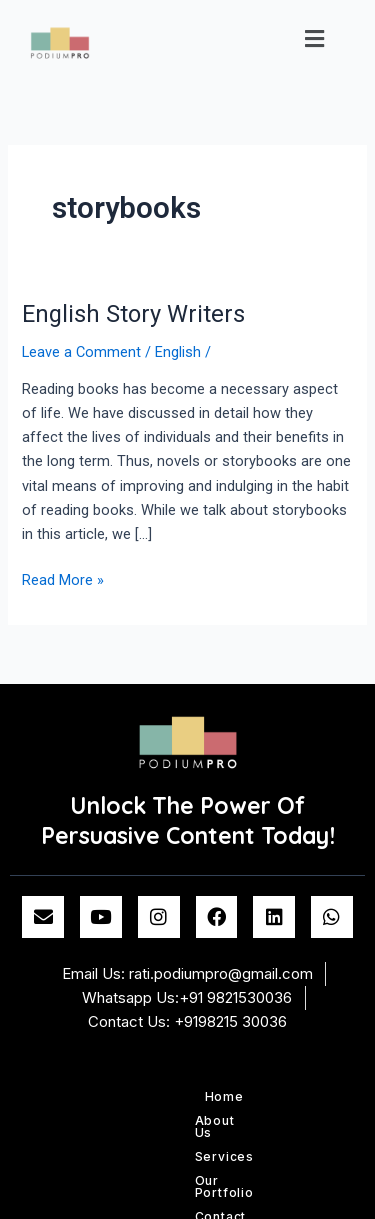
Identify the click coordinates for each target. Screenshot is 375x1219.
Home (62, 1096)
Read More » (63, 578)
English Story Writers (133, 314)
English (178, 352)
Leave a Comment (81, 352)
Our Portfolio (288, 1096)
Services (200, 1096)
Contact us (165, 1120)
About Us (126, 1096)
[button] (315, 39)
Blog (231, 1120)
